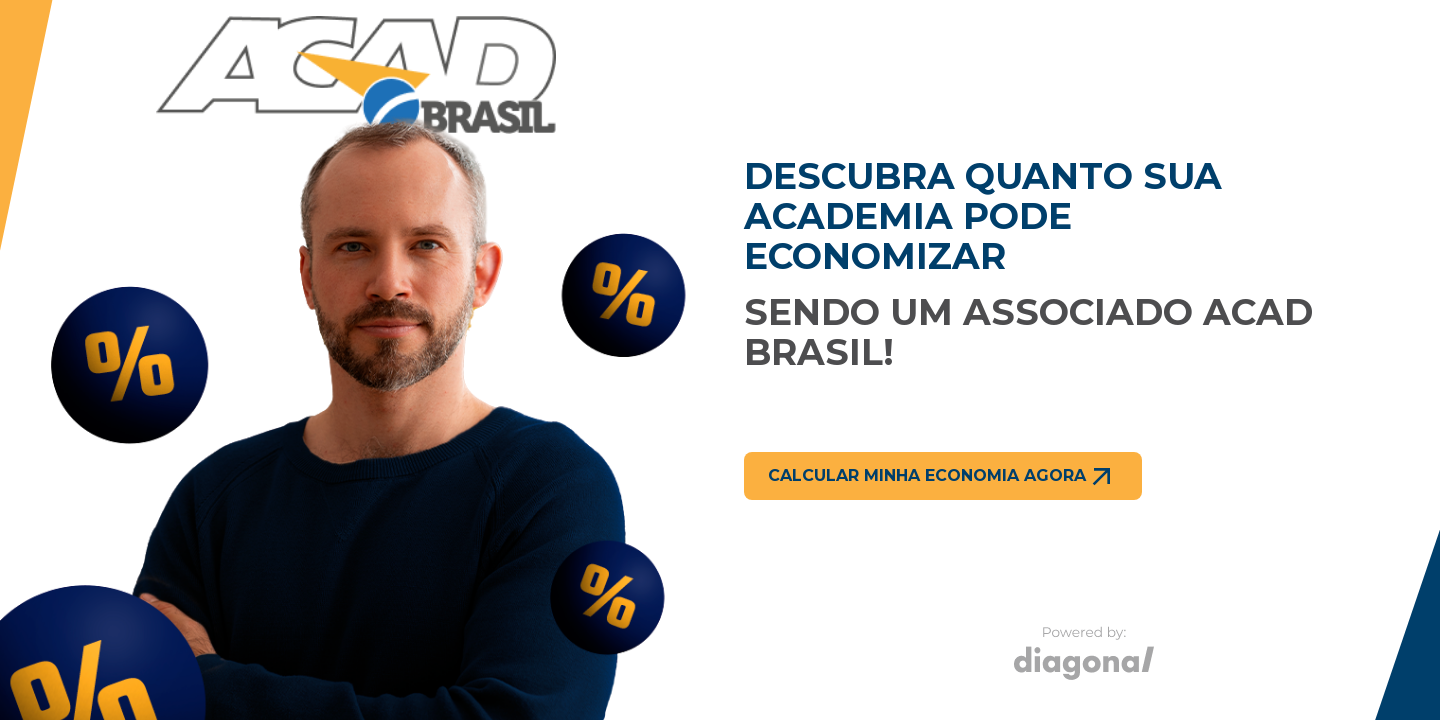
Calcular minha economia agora (943, 476)
